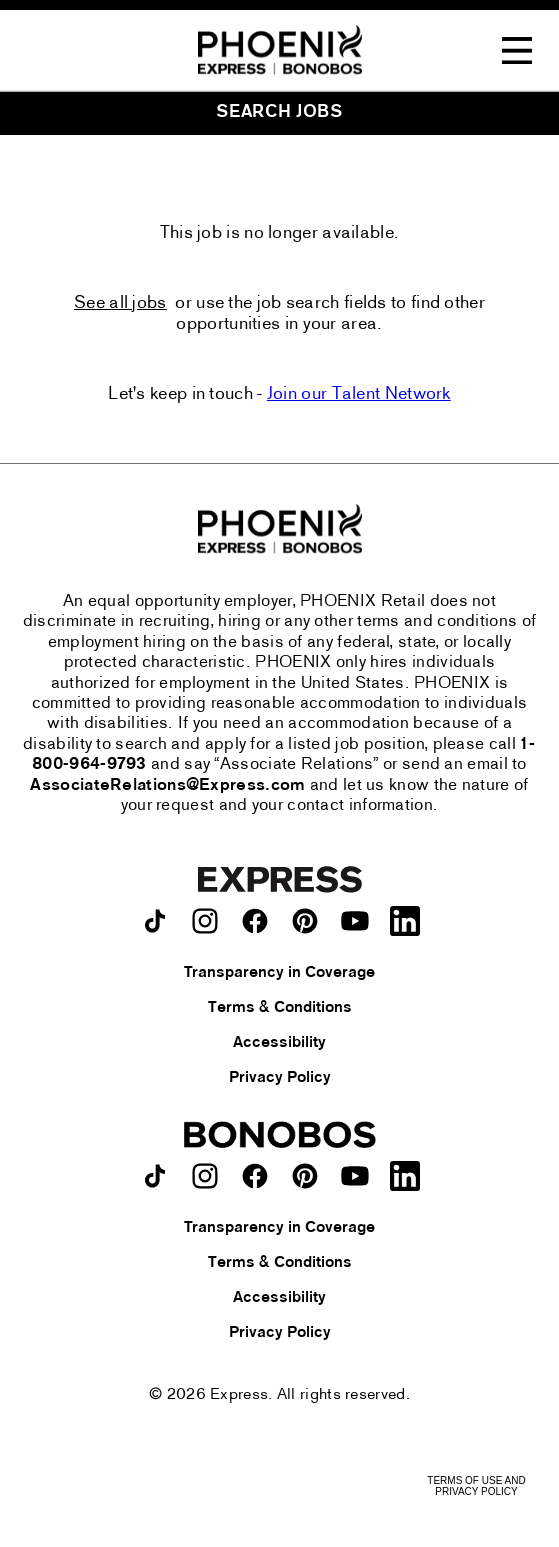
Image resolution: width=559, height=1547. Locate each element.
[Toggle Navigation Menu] (517, 51)
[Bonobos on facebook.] (255, 1176)
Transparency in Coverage (279, 973)
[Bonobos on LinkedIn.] (405, 1176)
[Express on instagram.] (205, 921)
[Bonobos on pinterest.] (305, 1176)
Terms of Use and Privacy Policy (476, 1486)
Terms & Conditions (280, 1008)
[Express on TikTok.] (155, 921)
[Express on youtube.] (355, 921)
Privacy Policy (280, 1078)
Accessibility (279, 1043)
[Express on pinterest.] (305, 921)
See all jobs (120, 303)
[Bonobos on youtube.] (355, 1176)
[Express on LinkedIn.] (405, 921)
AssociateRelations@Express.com (167, 786)
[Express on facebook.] (255, 921)
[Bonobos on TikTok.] (155, 1176)
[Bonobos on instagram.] (205, 1176)
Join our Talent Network (359, 394)
